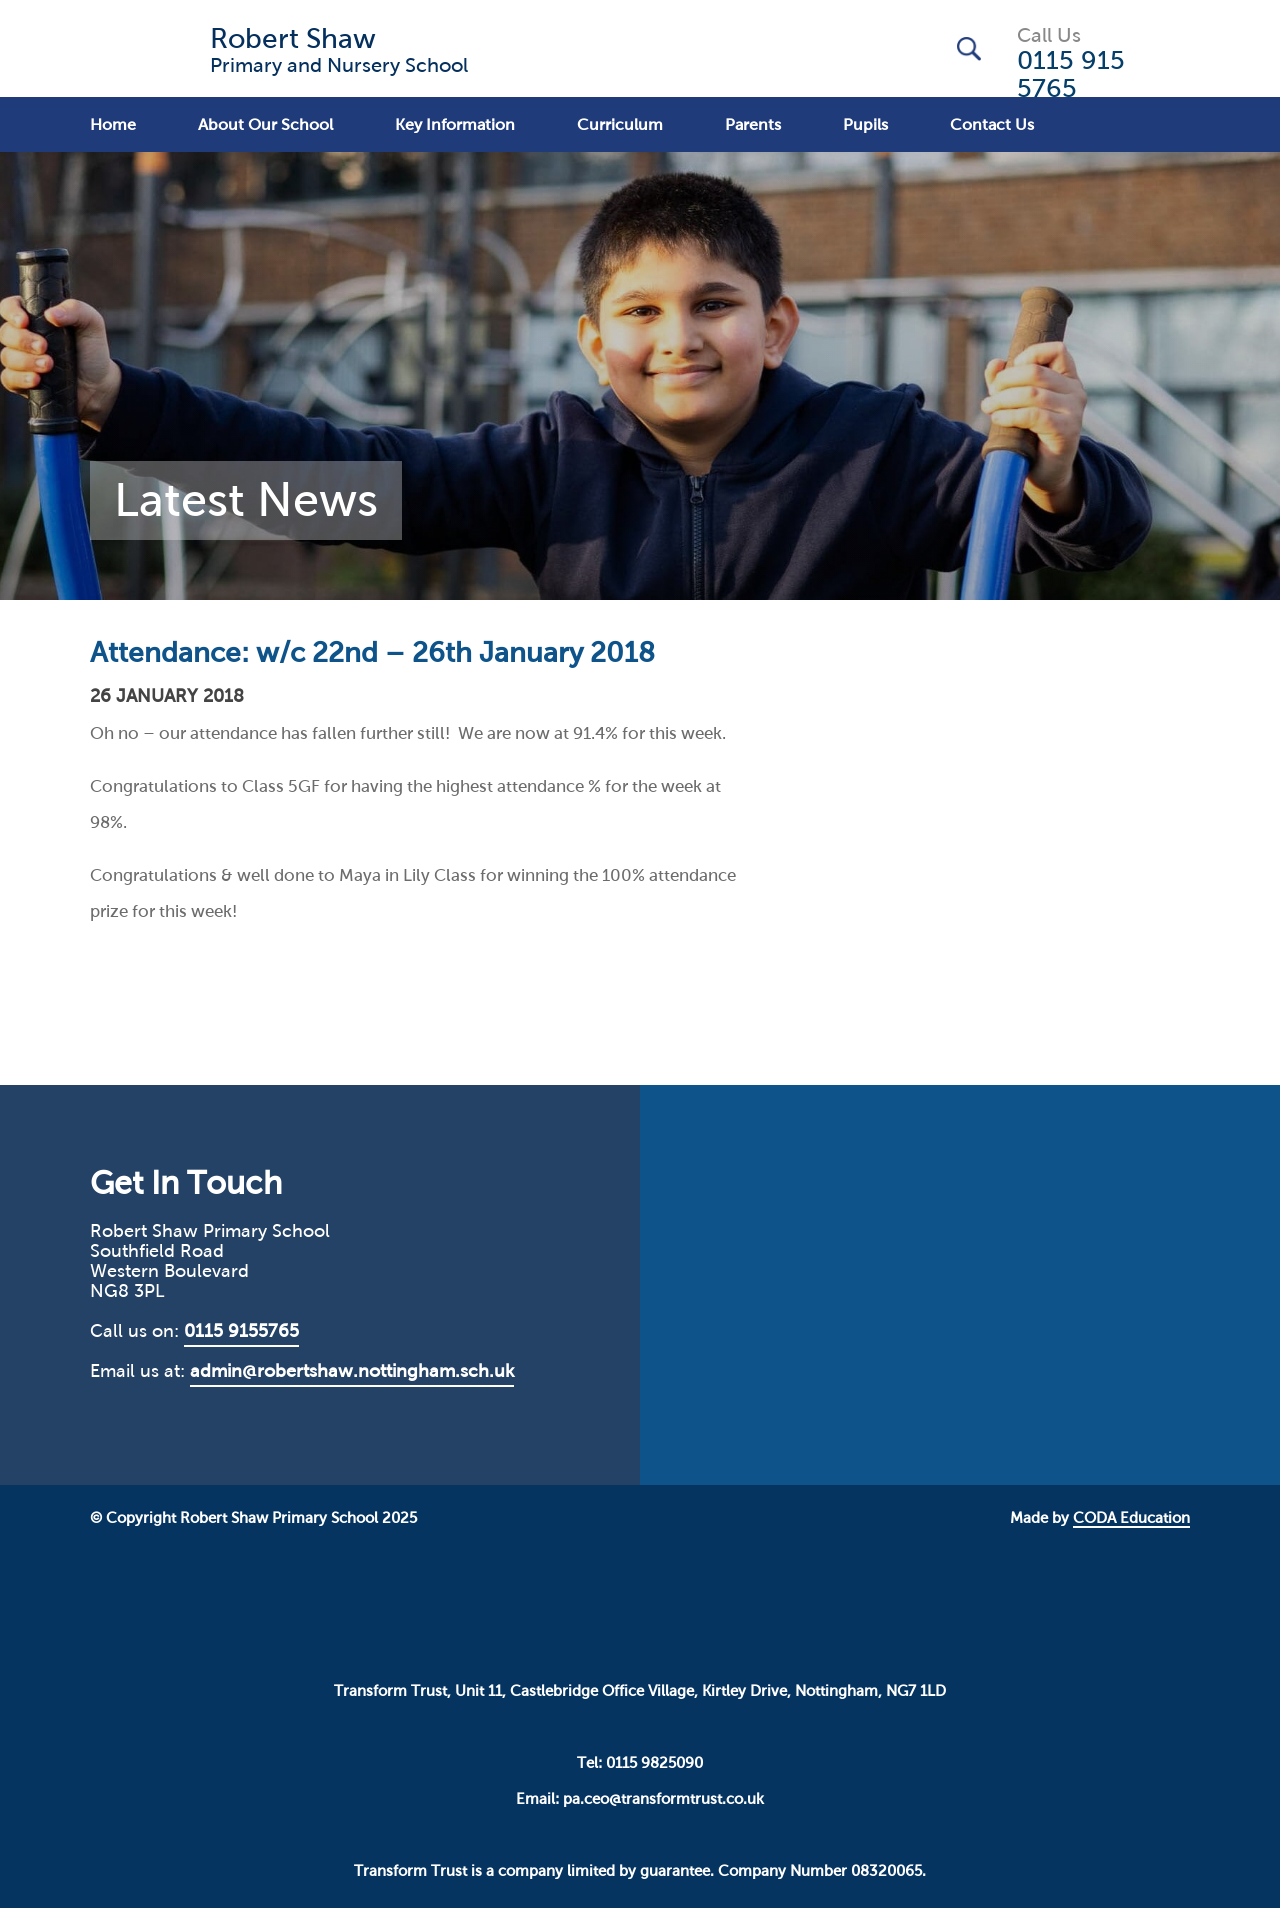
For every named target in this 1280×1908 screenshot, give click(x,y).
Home (113, 124)
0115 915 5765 (1071, 74)
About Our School (265, 124)
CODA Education (1131, 1518)
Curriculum (620, 124)
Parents (753, 124)
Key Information (455, 124)
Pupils (865, 124)
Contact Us (992, 124)
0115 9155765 (241, 1331)
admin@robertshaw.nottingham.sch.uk (352, 1371)
